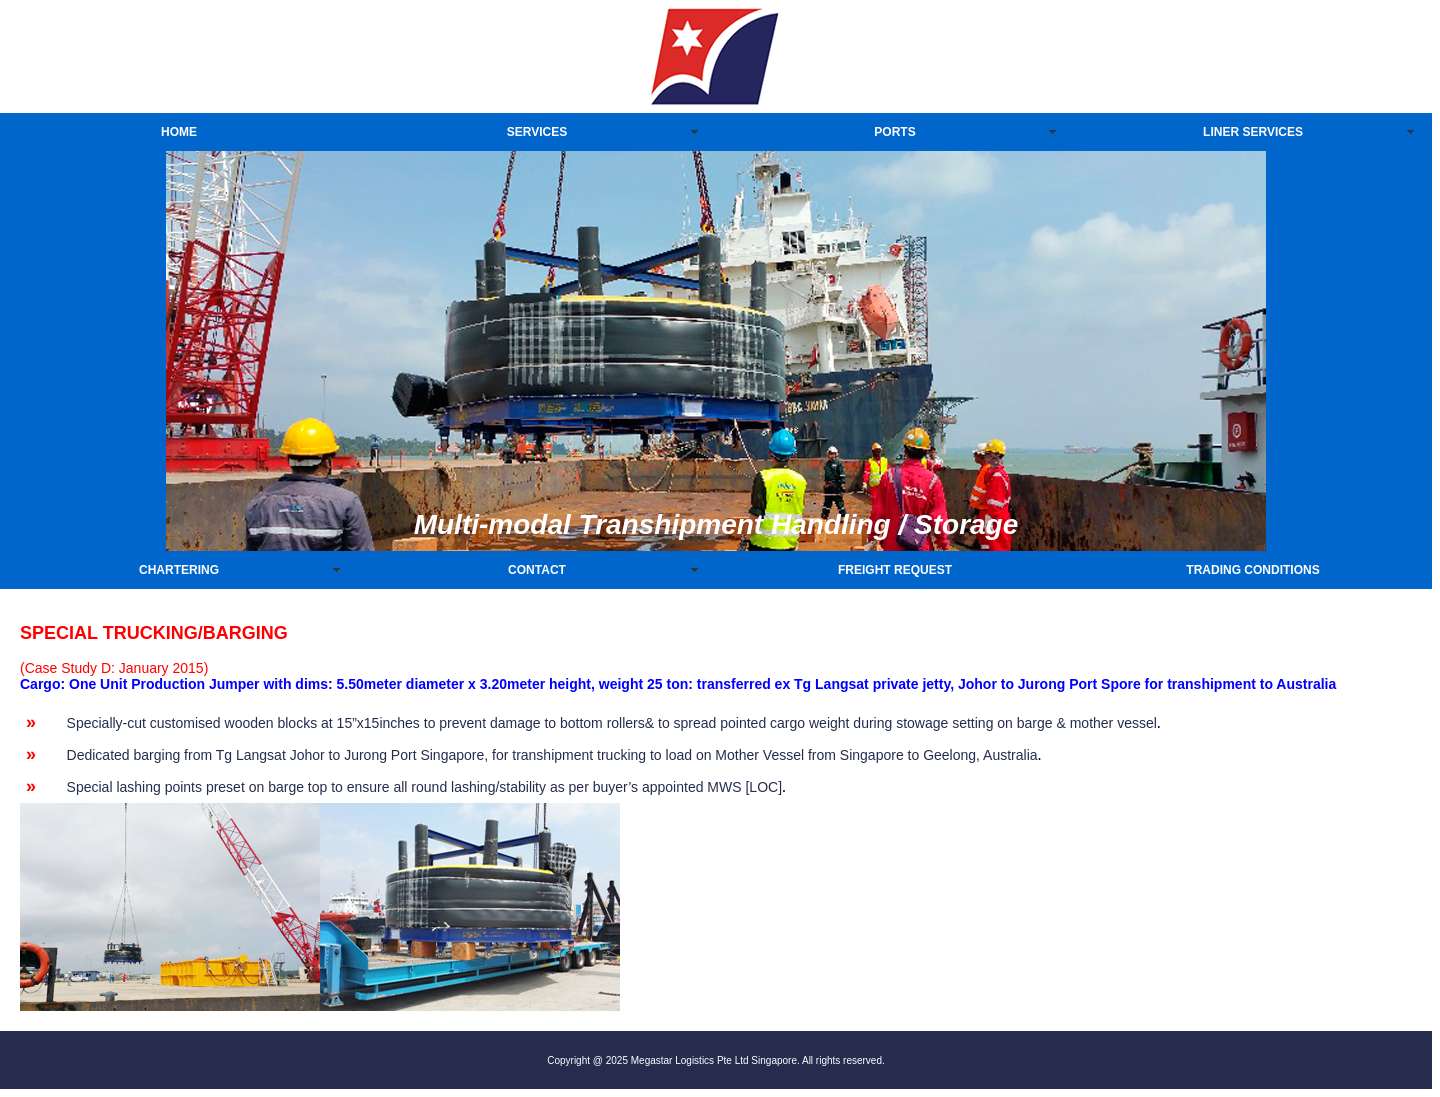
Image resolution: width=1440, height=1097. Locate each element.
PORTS (894, 132)
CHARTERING (179, 570)
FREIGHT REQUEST (895, 570)
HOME (179, 132)
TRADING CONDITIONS (1252, 570)
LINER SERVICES (1253, 132)
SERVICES (537, 132)
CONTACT (537, 570)
